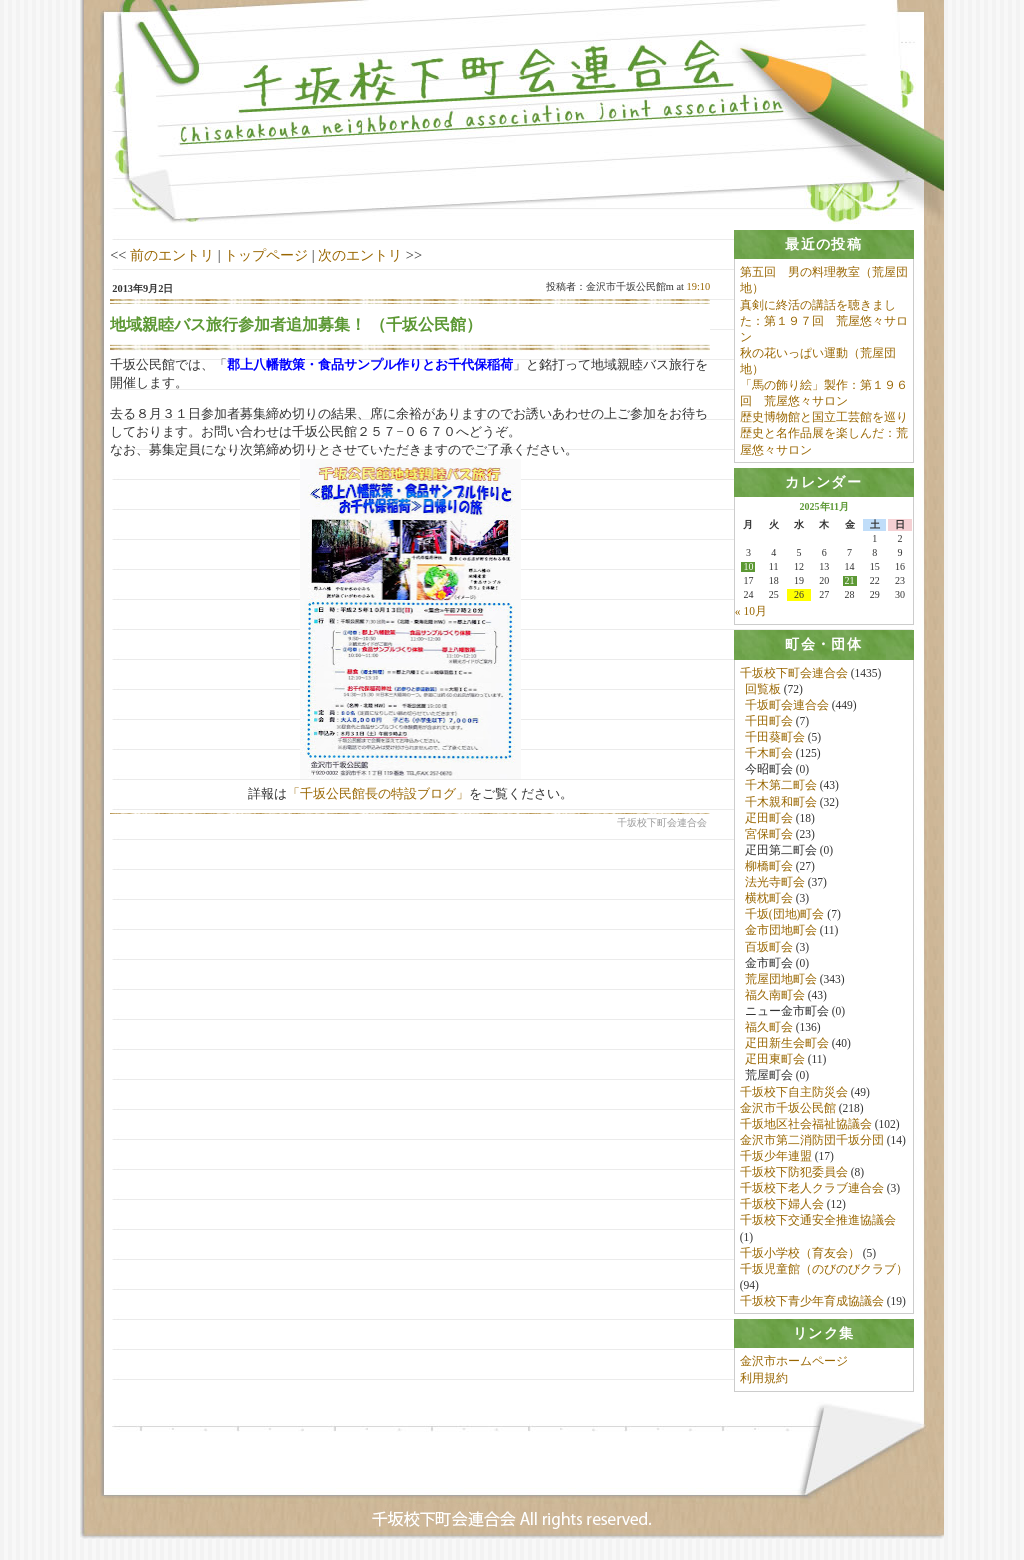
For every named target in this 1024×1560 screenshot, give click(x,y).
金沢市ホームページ (794, 1363)
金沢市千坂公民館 (788, 1108)
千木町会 (769, 754)
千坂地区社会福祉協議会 (806, 1125)
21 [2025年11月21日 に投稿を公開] (850, 582)
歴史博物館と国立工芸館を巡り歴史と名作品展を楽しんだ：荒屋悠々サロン (824, 433)
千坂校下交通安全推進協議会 (818, 1221)
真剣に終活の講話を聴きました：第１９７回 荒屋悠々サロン (824, 321)
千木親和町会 (781, 802)
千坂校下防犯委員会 (794, 1173)
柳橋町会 (769, 867)
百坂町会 (769, 947)
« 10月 (751, 612)
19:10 (699, 286)
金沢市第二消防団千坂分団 (812, 1141)
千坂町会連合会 (787, 706)
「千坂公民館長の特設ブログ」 (378, 793)
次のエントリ (360, 255)
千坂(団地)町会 (785, 915)
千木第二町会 (781, 786)
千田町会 (769, 722)
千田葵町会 (775, 738)
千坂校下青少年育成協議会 (812, 1302)
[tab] (824, 244)
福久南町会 (775, 996)
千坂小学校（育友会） (800, 1253)
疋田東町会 (775, 1060)
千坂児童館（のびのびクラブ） (824, 1270)
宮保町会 (769, 835)
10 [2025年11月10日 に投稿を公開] (748, 568)
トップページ (266, 255)
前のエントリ (172, 255)
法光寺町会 (775, 883)
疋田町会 (769, 818)
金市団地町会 (781, 931)
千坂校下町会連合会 (794, 673)
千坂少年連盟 (776, 1157)
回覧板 (763, 690)
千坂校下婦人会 (782, 1205)
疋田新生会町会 (787, 1044)
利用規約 (764, 1379)
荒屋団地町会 (781, 980)
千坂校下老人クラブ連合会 (812, 1189)
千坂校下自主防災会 (794, 1092)
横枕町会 (769, 899)
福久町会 (769, 1028)
